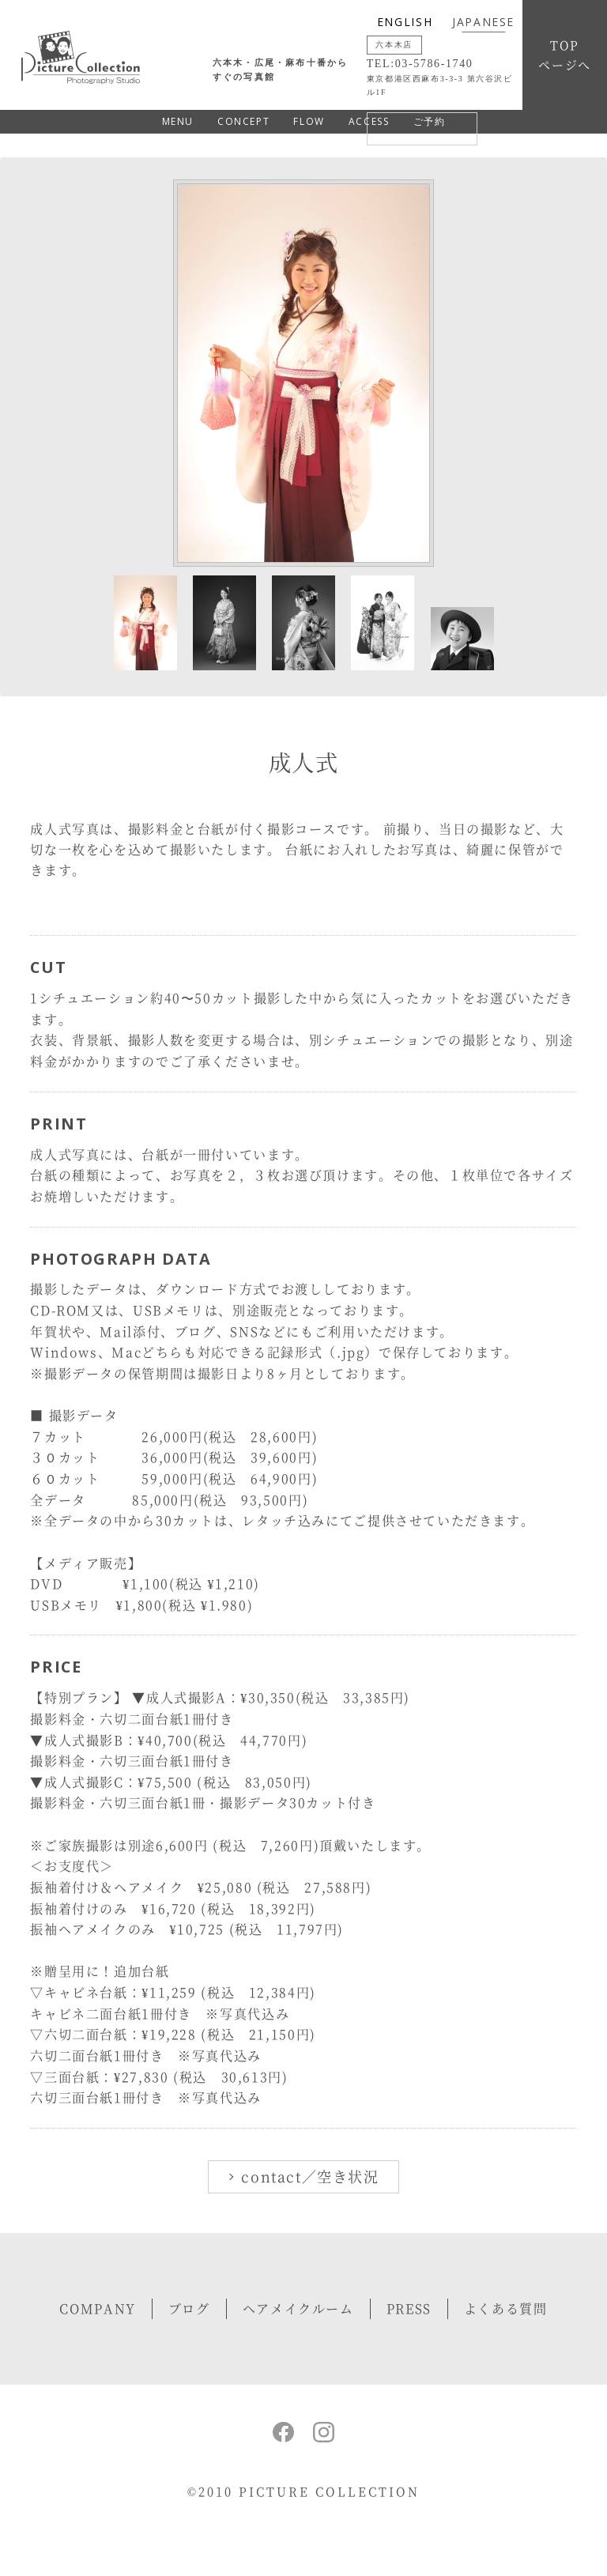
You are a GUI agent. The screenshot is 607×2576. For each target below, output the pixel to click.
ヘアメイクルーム (298, 2308)
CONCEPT (243, 121)
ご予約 (429, 121)
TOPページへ (564, 54)
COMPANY (97, 2308)
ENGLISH (404, 21)
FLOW (308, 121)
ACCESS (369, 121)
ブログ (189, 2308)
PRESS (409, 2308)
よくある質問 (506, 2308)
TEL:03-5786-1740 (420, 64)
